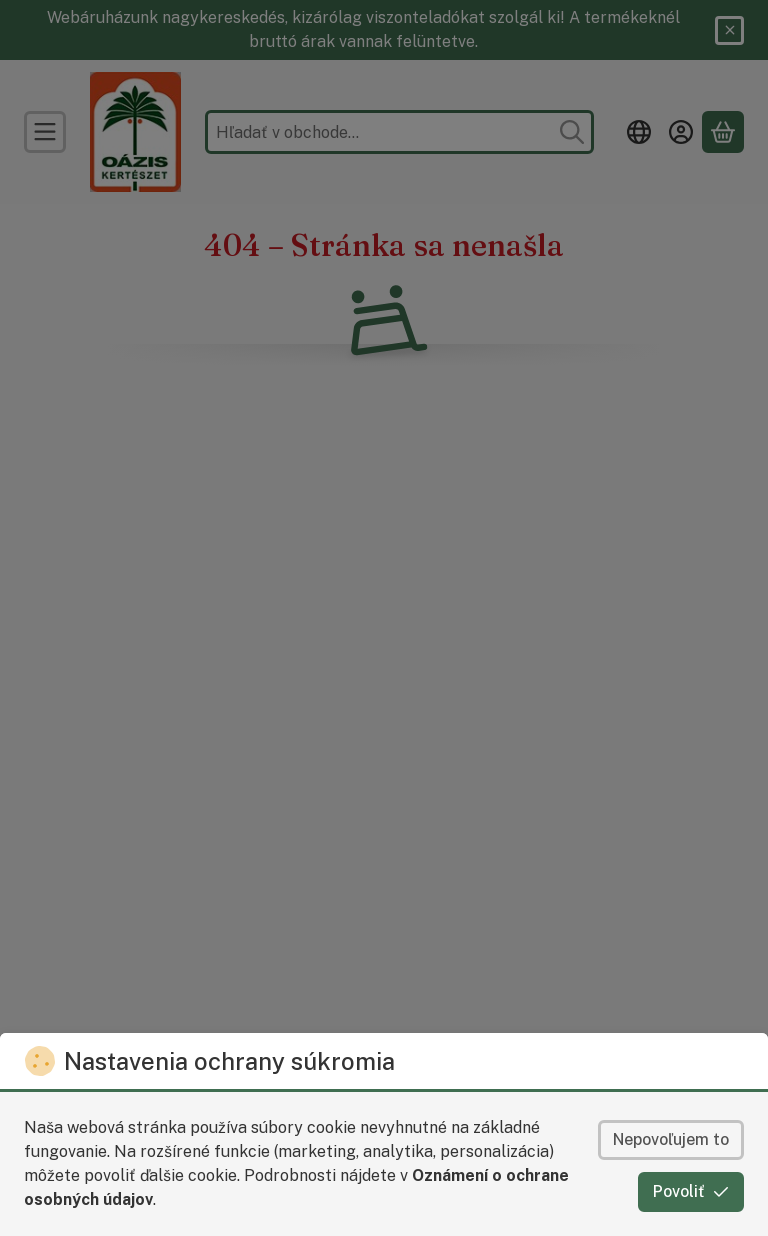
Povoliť (691, 1191)
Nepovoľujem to (671, 1139)
